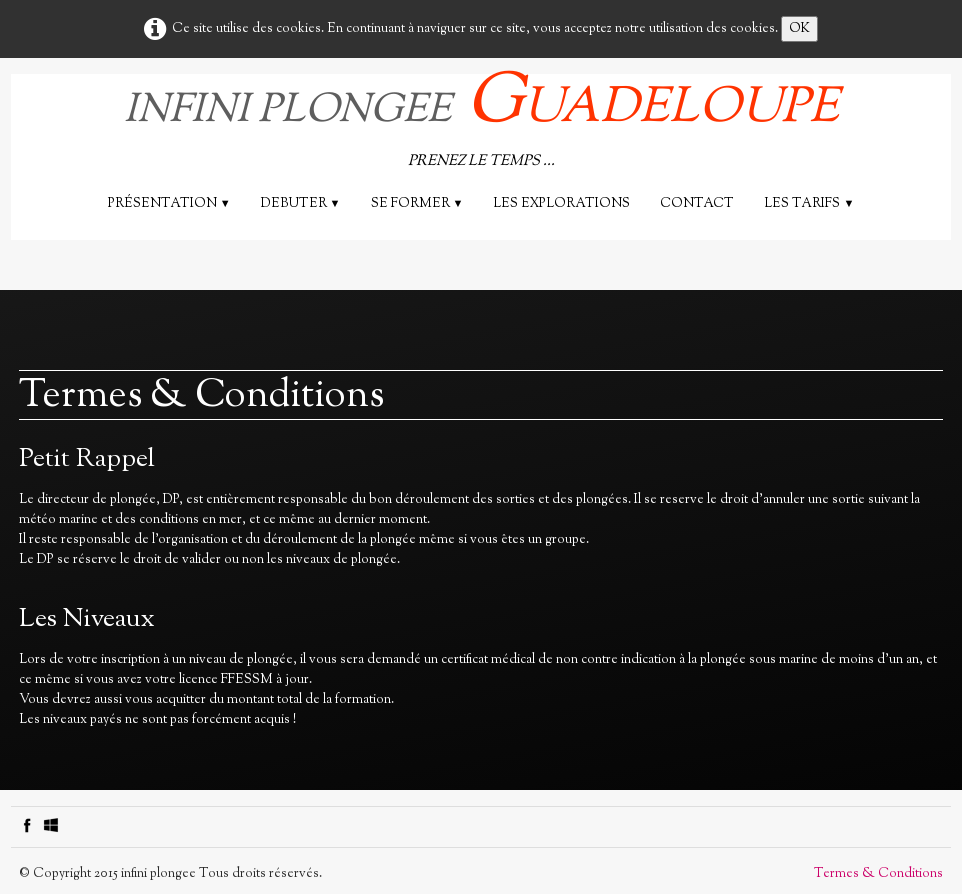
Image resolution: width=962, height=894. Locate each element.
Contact (697, 204)
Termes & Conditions (878, 874)
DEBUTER (301, 204)
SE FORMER (417, 204)
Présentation (169, 204)
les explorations (561, 204)
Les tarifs (809, 204)
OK (799, 29)
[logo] (481, 125)
